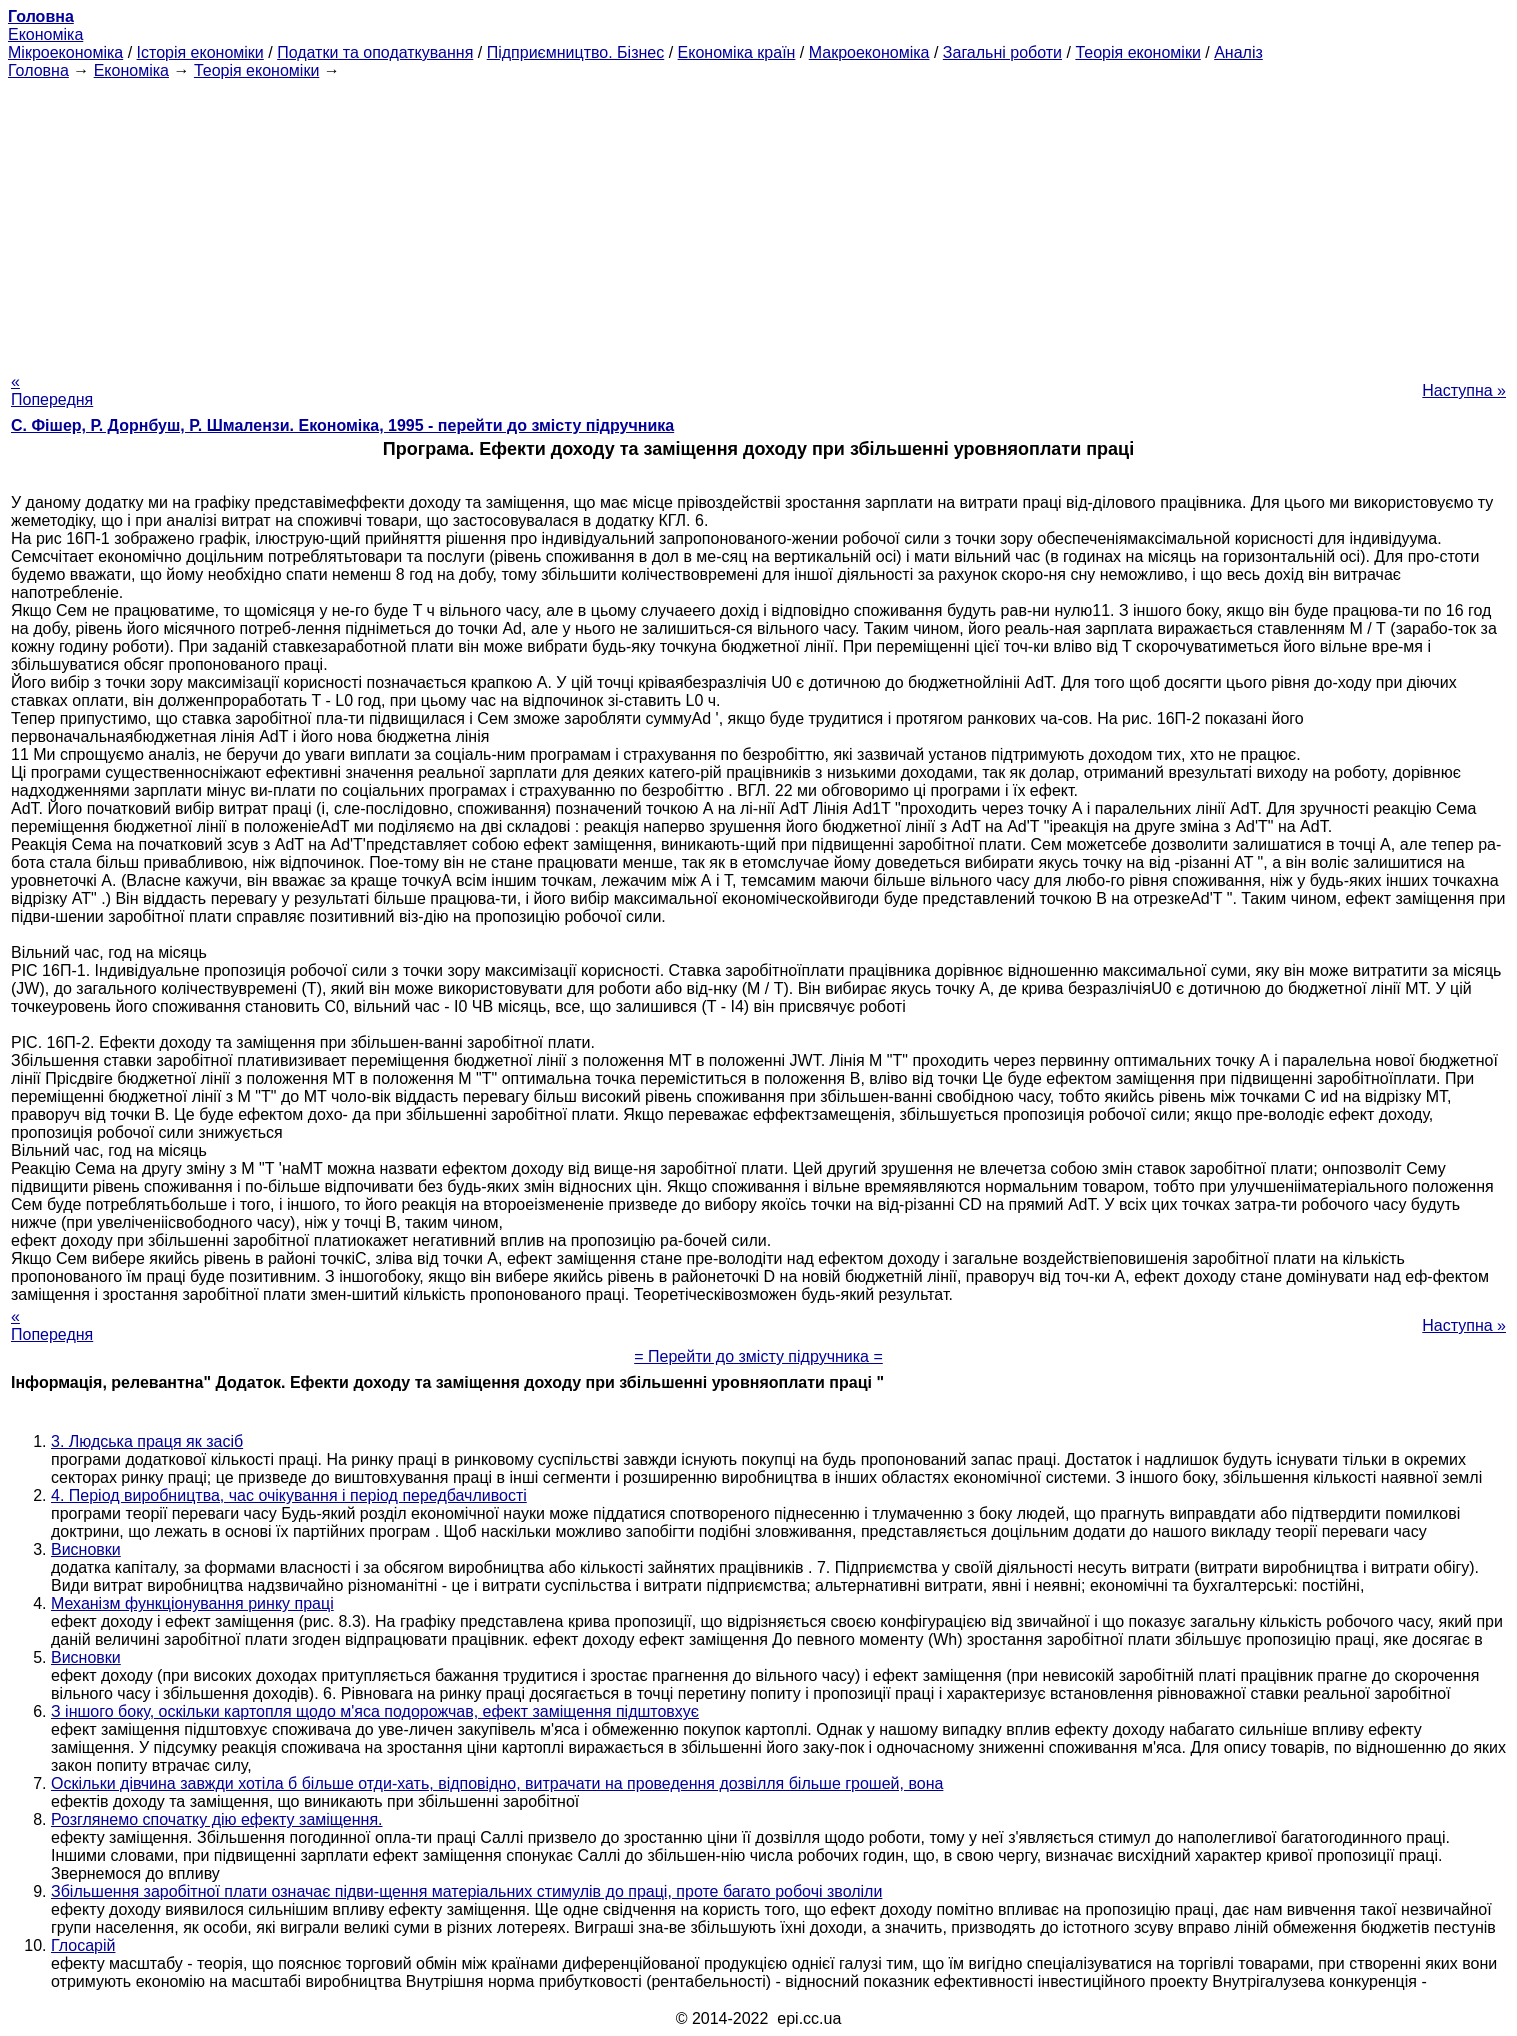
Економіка (45, 34)
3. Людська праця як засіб (147, 1441)
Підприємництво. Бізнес (576, 52)
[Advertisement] (759, 220)
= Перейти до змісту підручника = (758, 1356)
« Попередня (52, 390)
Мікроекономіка (65, 52)
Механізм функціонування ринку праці (192, 1603)
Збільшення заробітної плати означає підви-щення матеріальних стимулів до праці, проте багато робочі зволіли (466, 1891)
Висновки (86, 1549)
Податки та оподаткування (375, 52)
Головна (38, 70)
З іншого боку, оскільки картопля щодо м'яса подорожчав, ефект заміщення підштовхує (375, 1711)
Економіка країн (737, 52)
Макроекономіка (869, 52)
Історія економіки (200, 52)
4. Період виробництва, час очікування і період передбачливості (289, 1495)
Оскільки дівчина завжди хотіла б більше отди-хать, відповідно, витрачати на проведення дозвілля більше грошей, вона (497, 1783)
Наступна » (1464, 390)
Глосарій (83, 1945)
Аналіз (1238, 52)
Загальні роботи (1002, 52)
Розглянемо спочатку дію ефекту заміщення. (217, 1819)
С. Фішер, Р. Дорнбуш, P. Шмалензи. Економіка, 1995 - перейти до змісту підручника (342, 425)
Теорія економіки (1137, 52)
